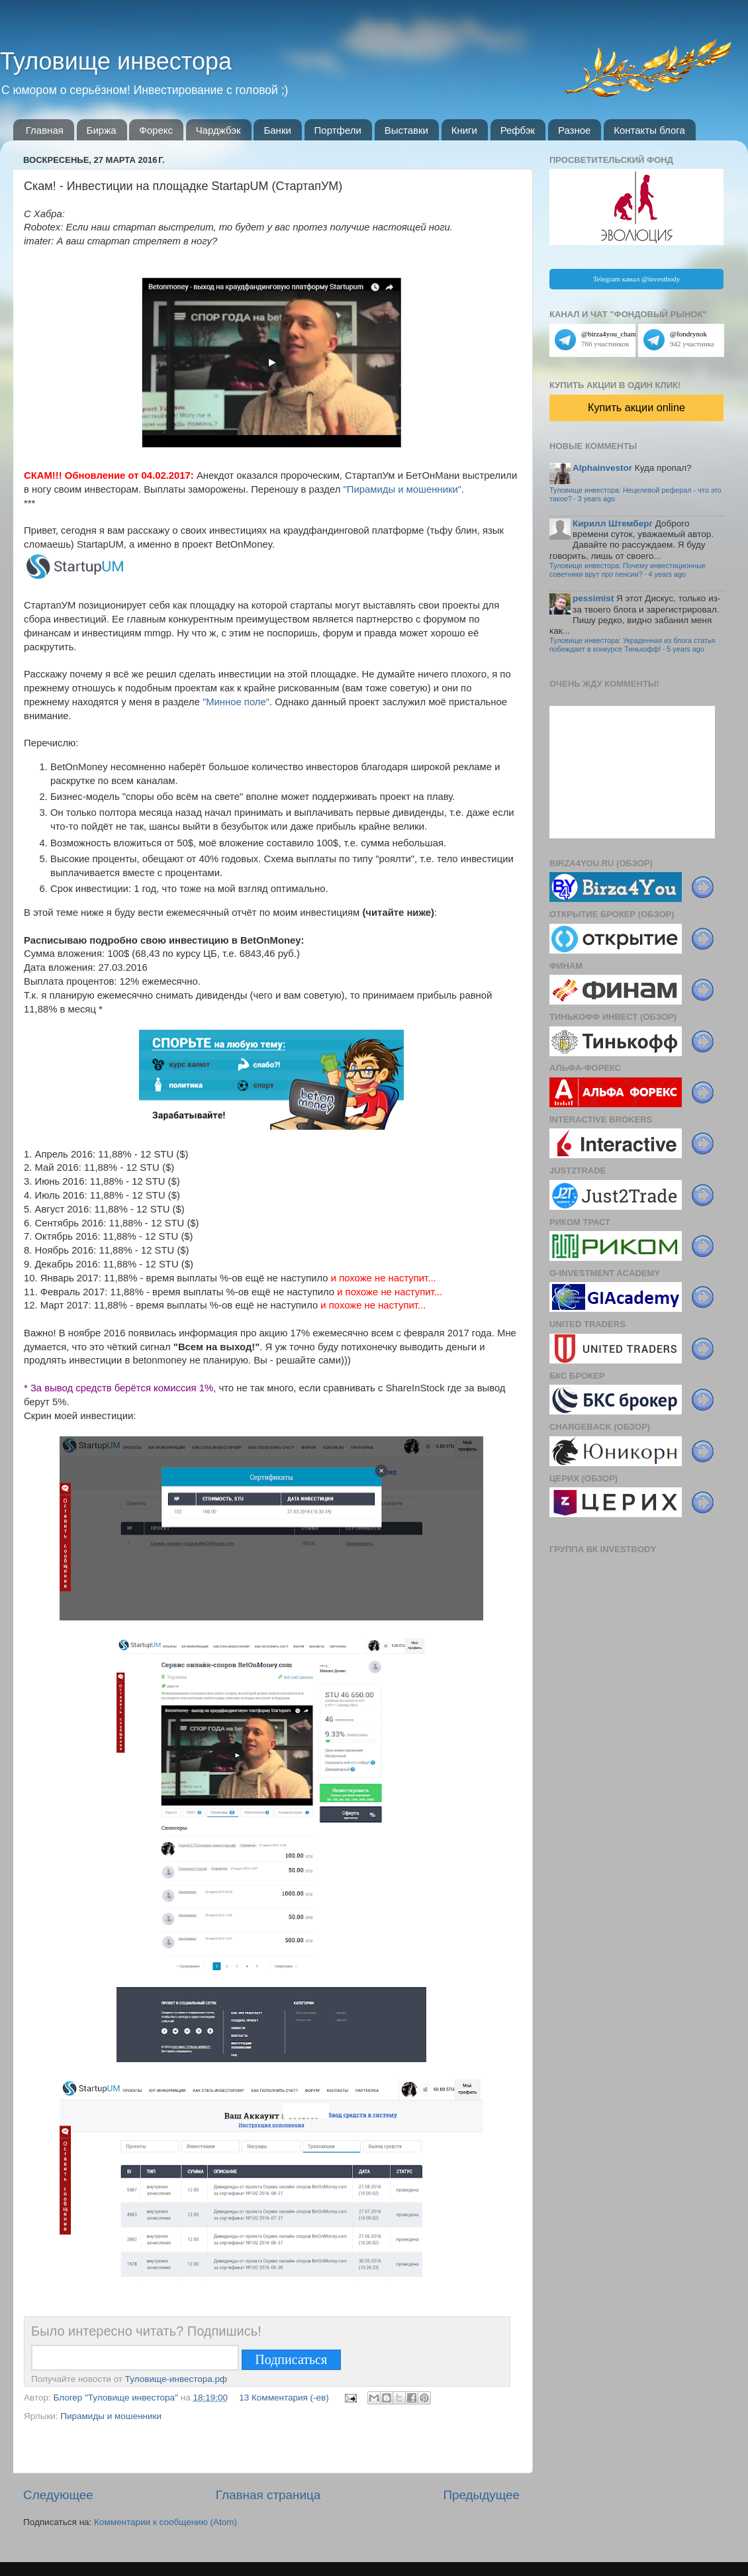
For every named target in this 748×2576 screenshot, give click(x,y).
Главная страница (268, 2495)
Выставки (406, 130)
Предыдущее (481, 2495)
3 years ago (596, 499)
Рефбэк (518, 130)
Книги (464, 130)
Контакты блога (649, 130)
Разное (574, 130)
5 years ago (685, 649)
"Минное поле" (236, 702)
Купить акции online (636, 407)
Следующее (58, 2495)
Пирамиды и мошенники (111, 2416)
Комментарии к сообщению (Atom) (165, 2522)
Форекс (156, 130)
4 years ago (667, 574)
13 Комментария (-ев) (283, 2398)
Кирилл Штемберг (613, 523)
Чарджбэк (218, 130)
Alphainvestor (602, 468)
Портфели (337, 130)
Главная (45, 130)
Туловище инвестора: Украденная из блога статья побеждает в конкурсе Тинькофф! (632, 644)
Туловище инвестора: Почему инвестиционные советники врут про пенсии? (627, 570)
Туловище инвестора (116, 61)
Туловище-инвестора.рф (176, 2379)
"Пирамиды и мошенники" (402, 489)
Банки (277, 130)
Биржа (102, 130)
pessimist (593, 598)
